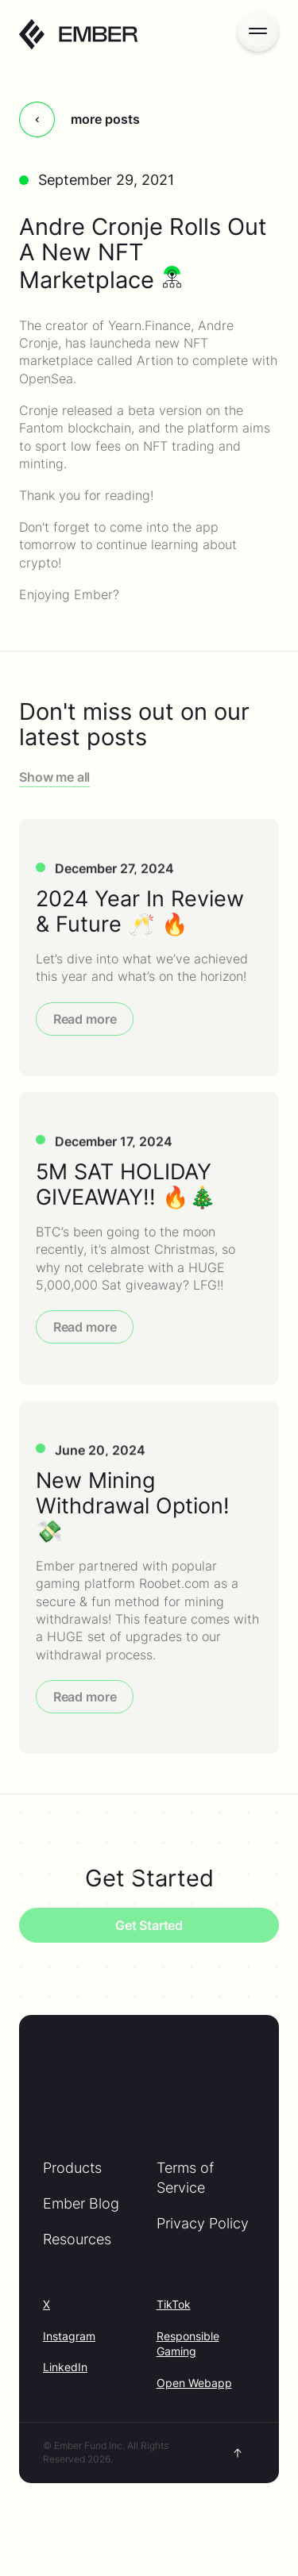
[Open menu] (258, 31)
